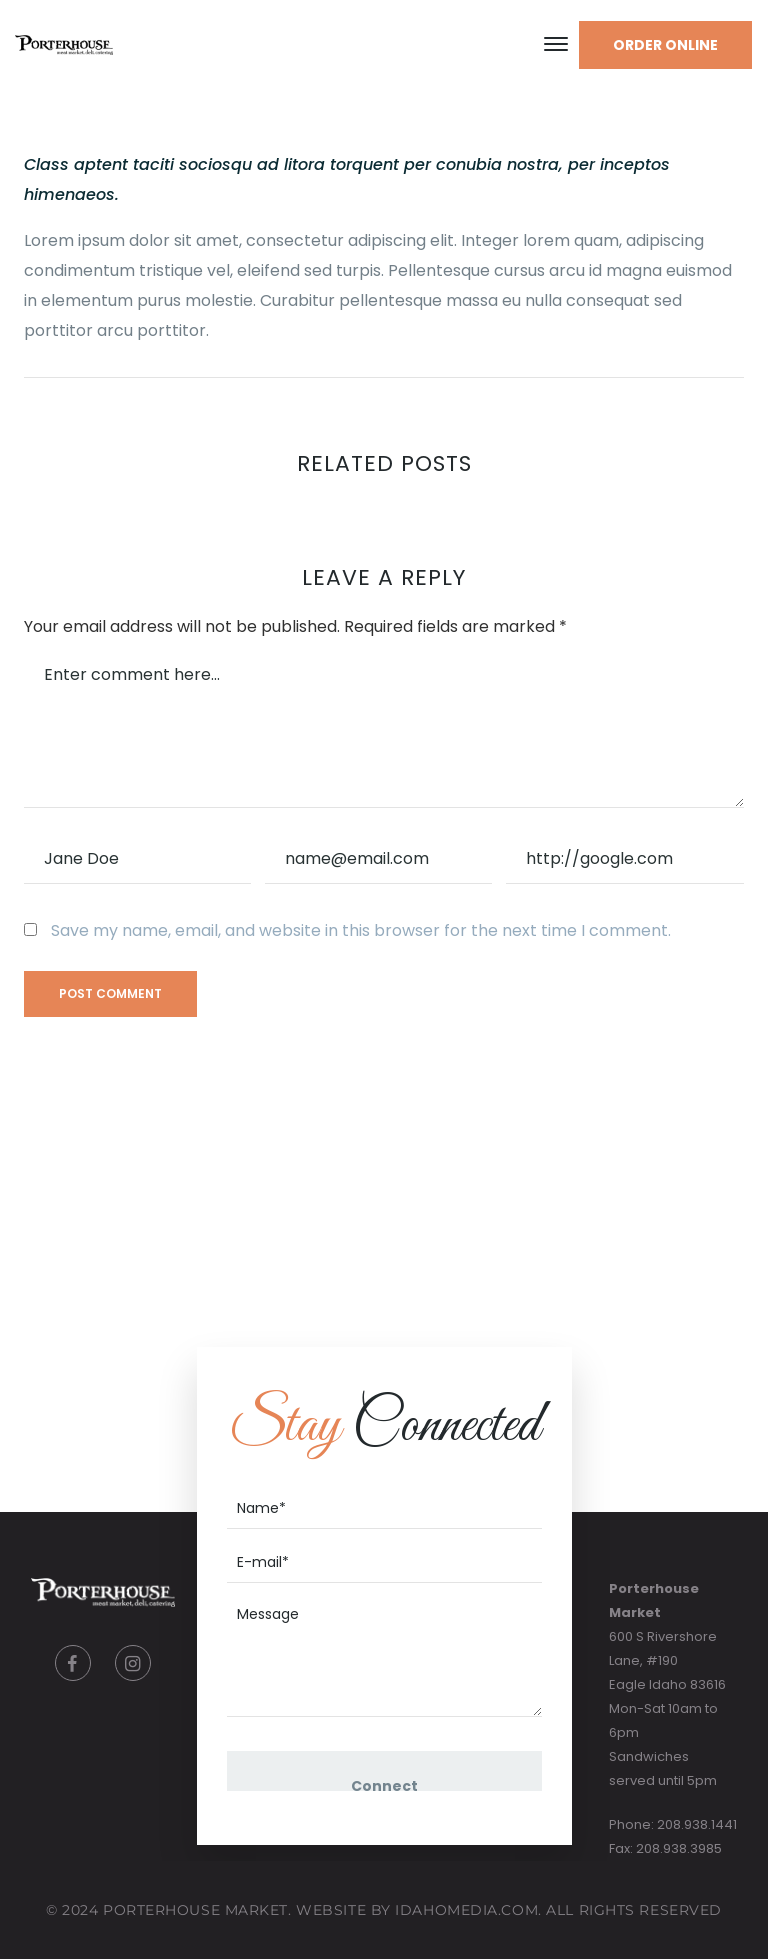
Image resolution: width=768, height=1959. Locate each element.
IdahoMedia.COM (466, 1910)
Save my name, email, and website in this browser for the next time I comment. (361, 930)
